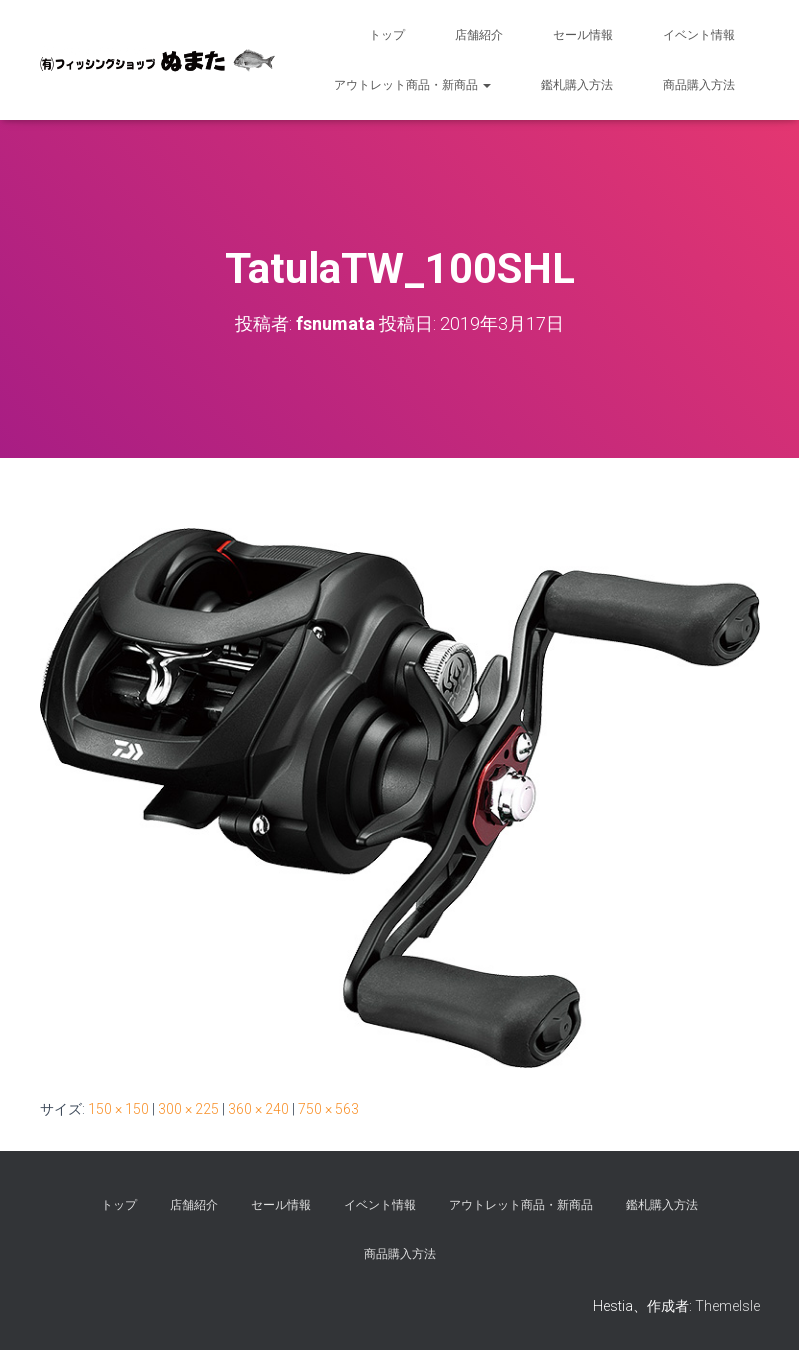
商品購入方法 (699, 85)
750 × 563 (328, 1109)
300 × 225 (188, 1109)
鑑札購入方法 (577, 85)
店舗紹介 (479, 35)
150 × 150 (118, 1109)
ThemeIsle (727, 1306)
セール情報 (583, 35)
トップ (387, 35)
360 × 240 (258, 1109)
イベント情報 (699, 35)
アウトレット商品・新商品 (412, 85)
